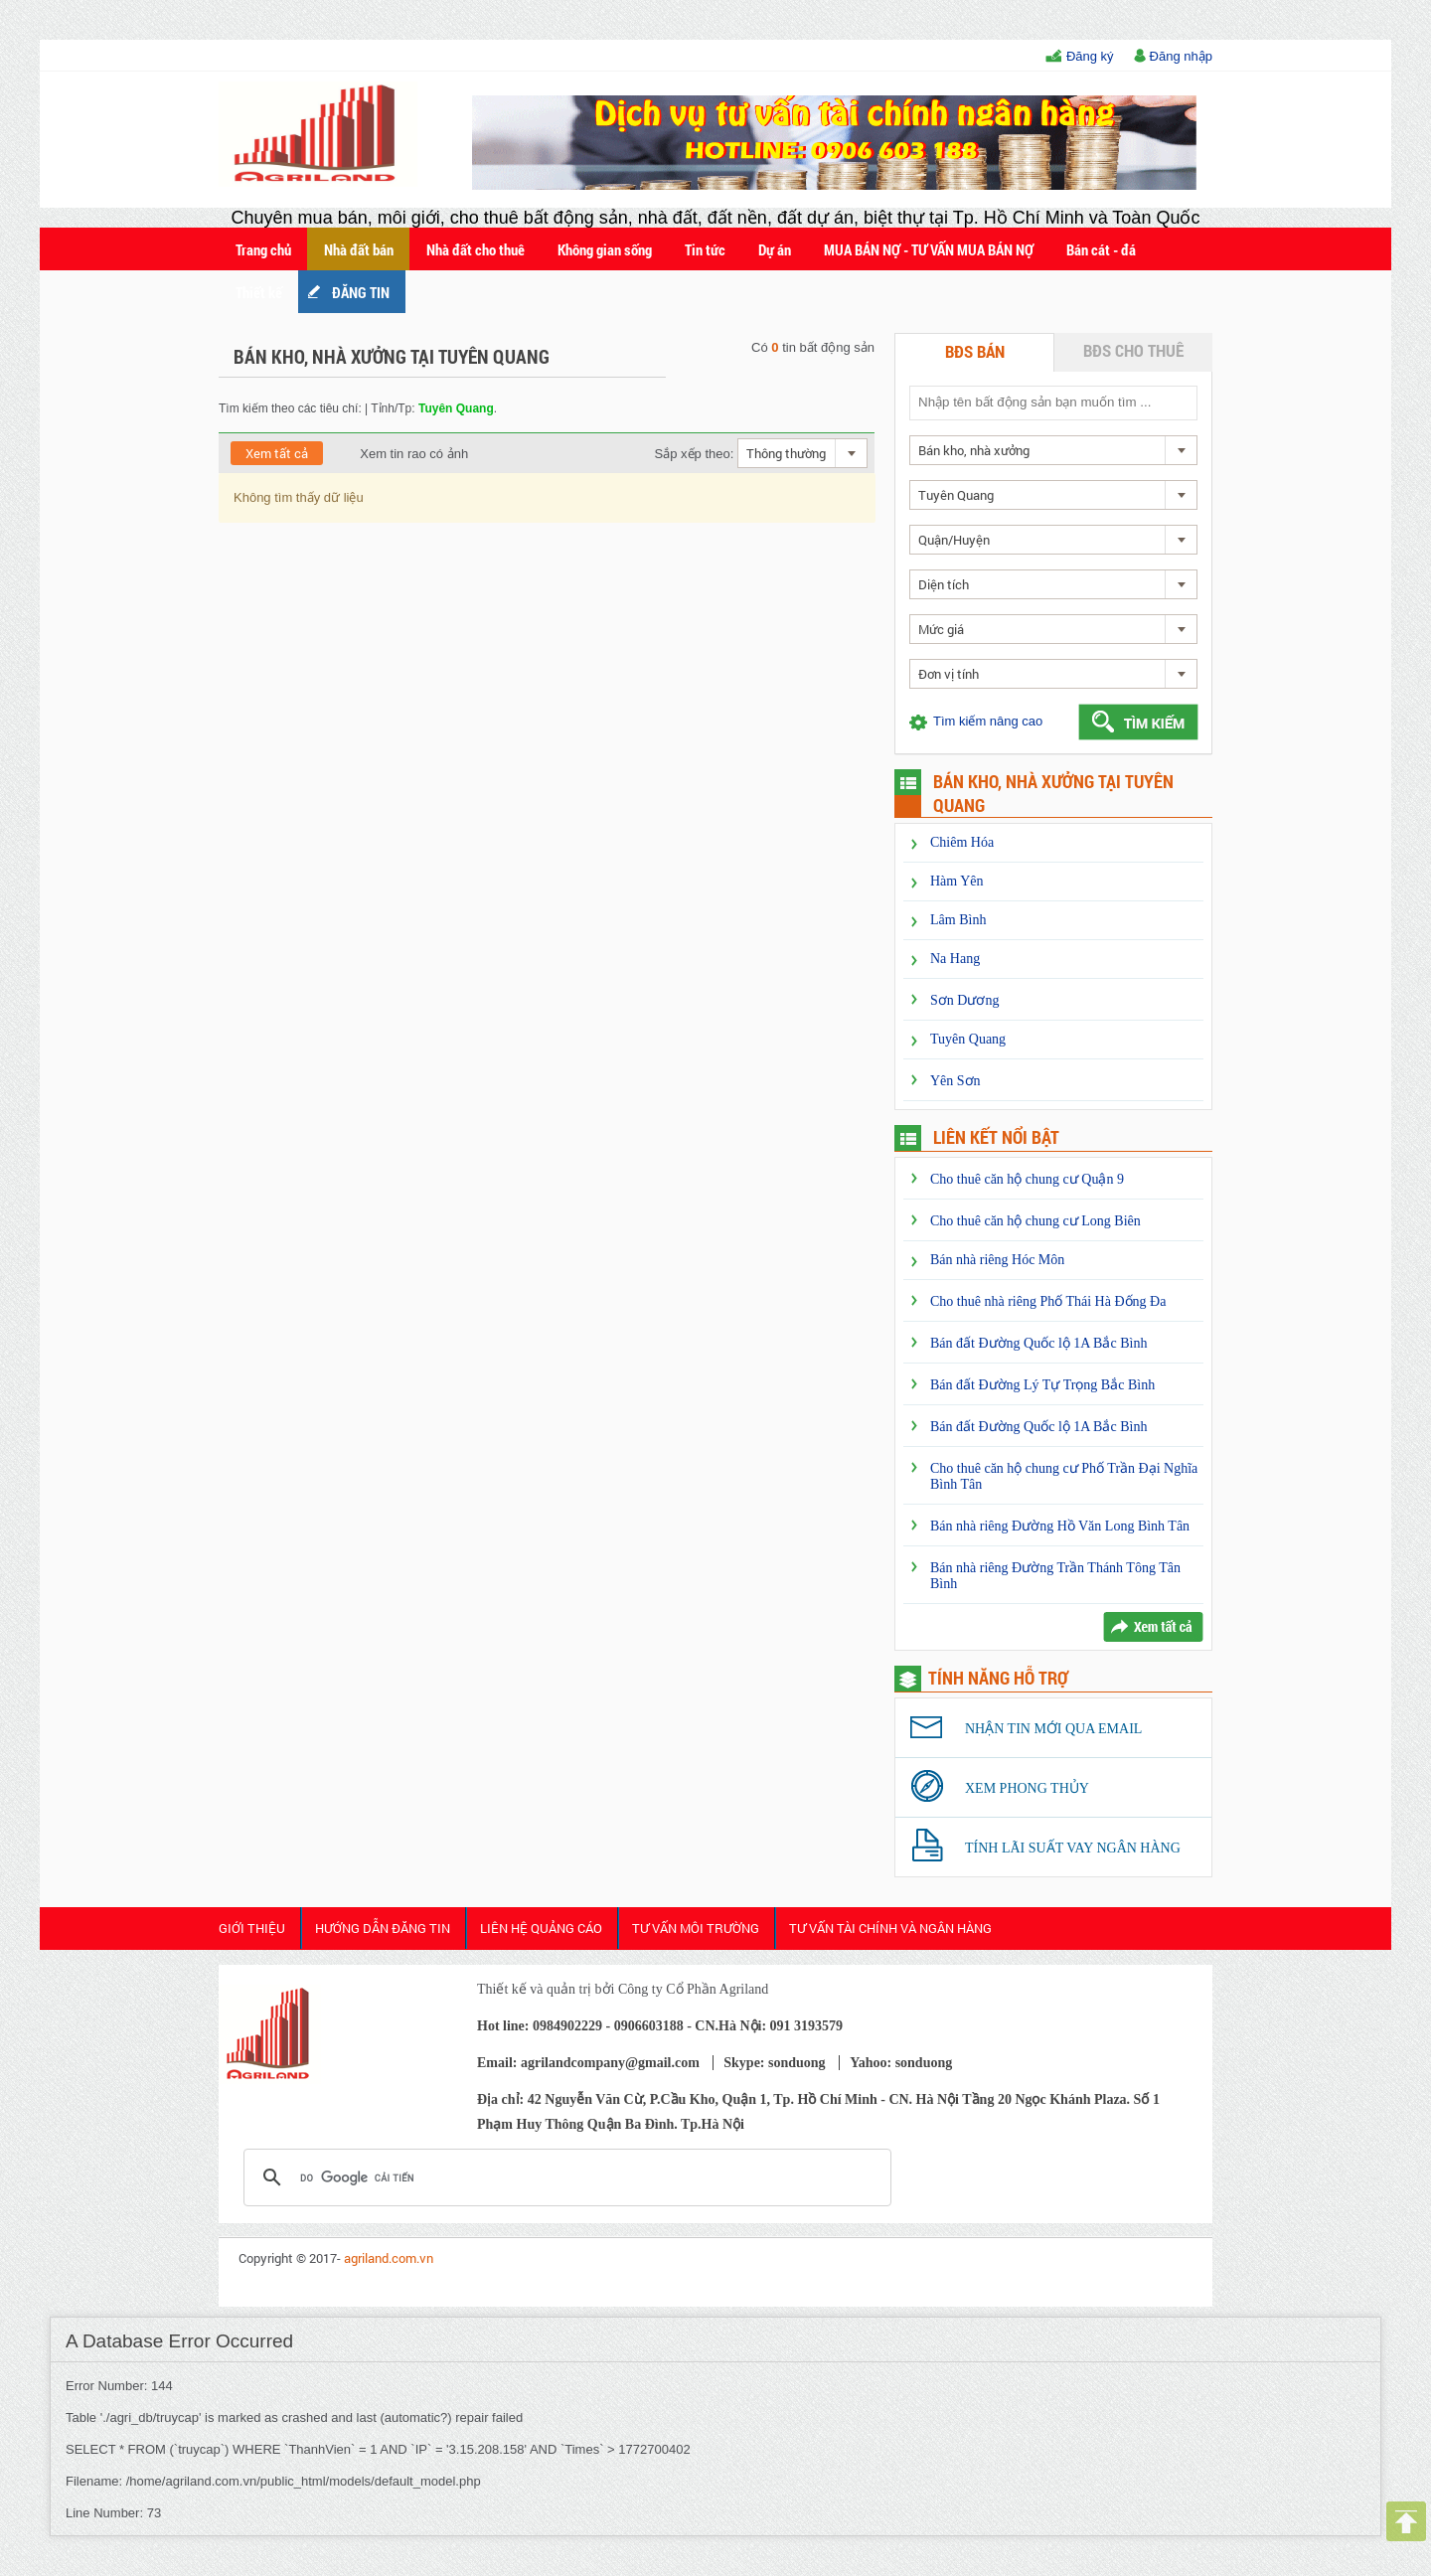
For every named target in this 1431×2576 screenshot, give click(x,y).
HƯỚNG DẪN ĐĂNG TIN (382, 1928)
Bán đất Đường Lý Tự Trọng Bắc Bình (1042, 1384)
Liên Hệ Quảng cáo (541, 1928)
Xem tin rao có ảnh (402, 453)
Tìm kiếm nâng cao (987, 721)
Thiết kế (259, 292)
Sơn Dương (964, 1000)
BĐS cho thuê (1133, 350)
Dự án (774, 249)
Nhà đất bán (359, 249)
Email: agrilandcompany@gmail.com (588, 2062)
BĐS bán (975, 351)
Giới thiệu (252, 1928)
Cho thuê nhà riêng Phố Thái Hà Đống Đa (1048, 1301)
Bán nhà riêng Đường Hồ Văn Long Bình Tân (1060, 1526)
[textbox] (1052, 402)
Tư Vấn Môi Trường (695, 1928)
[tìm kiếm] (564, 2177)
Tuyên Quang (968, 1039)
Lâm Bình (958, 919)
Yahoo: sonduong (901, 2062)
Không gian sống (604, 249)
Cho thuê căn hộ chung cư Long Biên (1035, 1220)
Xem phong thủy (1027, 1788)
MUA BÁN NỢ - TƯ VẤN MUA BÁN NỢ (929, 249)
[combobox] (802, 453)
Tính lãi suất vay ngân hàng (1073, 1848)
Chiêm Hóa (962, 842)
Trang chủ (263, 249)
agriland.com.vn (388, 2258)
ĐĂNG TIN (361, 292)
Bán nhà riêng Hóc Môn (997, 1259)
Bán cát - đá (1101, 249)
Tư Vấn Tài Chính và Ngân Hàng (890, 1928)
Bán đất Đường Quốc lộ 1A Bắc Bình (1038, 1343)
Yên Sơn (955, 1080)
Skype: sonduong (774, 2062)
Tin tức (705, 249)
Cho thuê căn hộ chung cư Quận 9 (1027, 1179)
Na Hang (955, 958)
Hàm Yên (957, 881)
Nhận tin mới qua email (1053, 1728)
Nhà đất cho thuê (475, 249)
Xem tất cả (276, 453)
